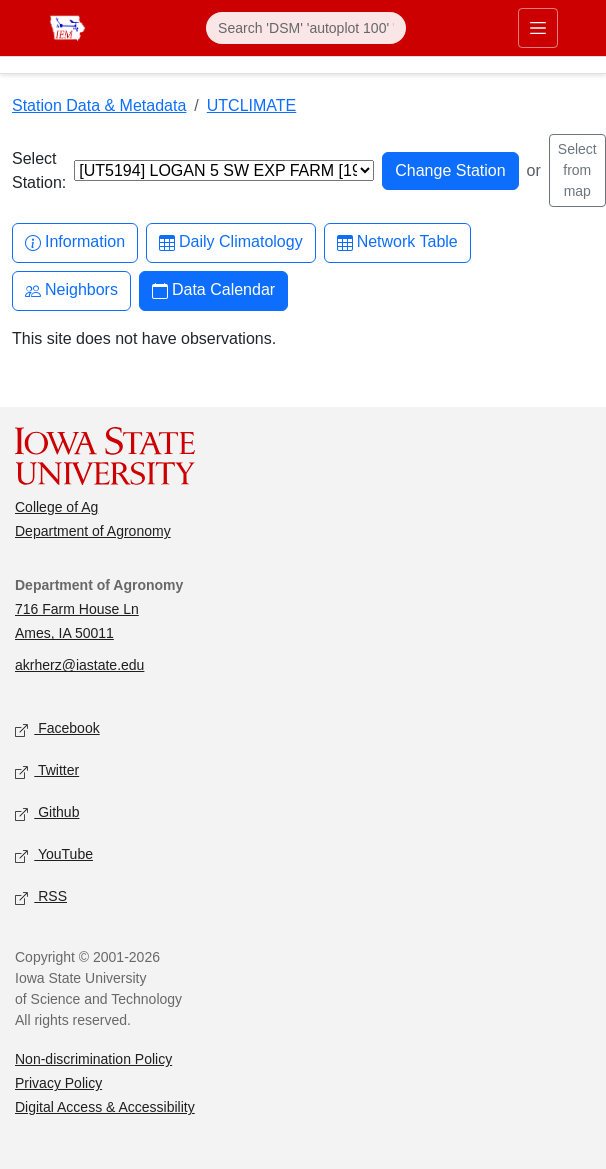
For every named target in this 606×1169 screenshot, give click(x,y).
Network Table (397, 242)
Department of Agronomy (93, 531)
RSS (41, 897)
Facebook (57, 729)
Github (47, 813)
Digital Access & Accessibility (105, 1107)
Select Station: (39, 170)
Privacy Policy (58, 1083)
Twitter (47, 771)
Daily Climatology (231, 242)
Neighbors (71, 290)
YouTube (54, 855)
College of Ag (56, 507)
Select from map (577, 170)
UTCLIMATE (251, 105)
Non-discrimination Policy (93, 1059)
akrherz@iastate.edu (79, 665)
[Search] (306, 28)
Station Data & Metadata (99, 105)
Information (75, 242)
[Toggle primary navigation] (538, 28)
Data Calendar (213, 290)
